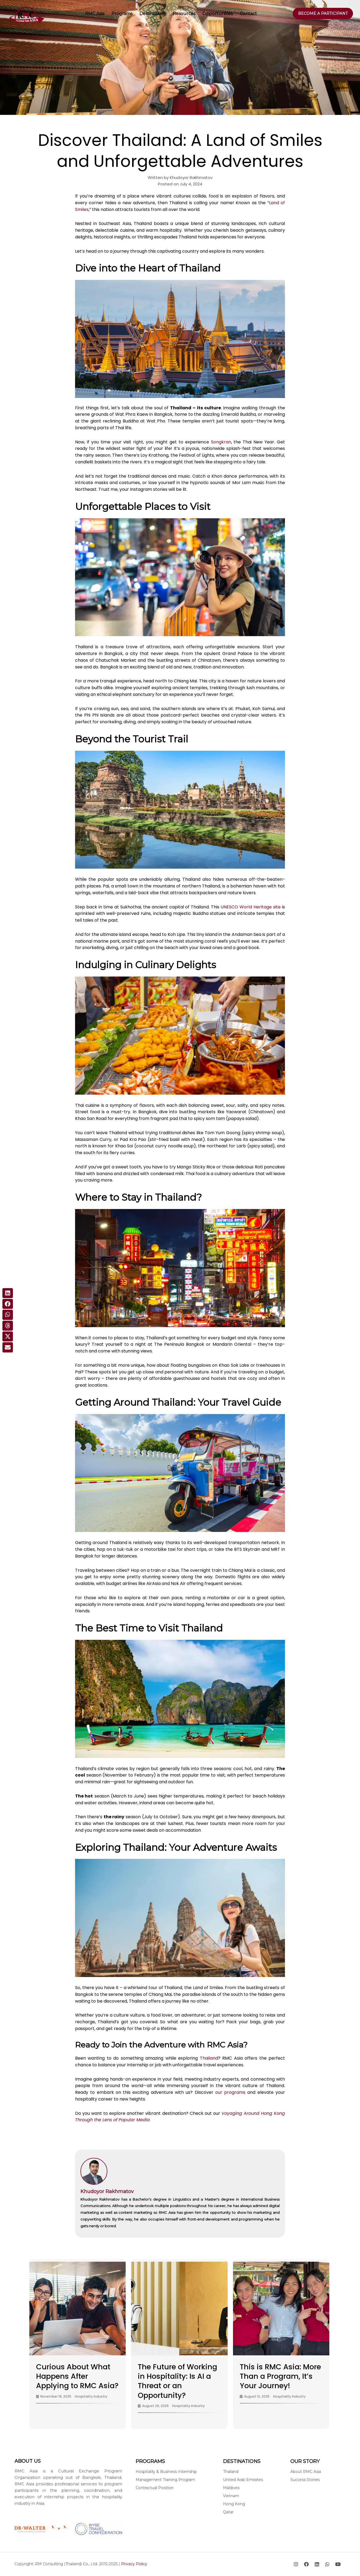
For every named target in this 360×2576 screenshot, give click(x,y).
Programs (121, 13)
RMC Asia (94, 13)
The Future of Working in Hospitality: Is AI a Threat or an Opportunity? (177, 2381)
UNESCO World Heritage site (251, 907)
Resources (184, 13)
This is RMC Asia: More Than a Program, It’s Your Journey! (280, 2376)
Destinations (152, 13)
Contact (248, 13)
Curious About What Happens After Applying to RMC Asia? (77, 2376)
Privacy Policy (134, 2563)
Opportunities (217, 13)
